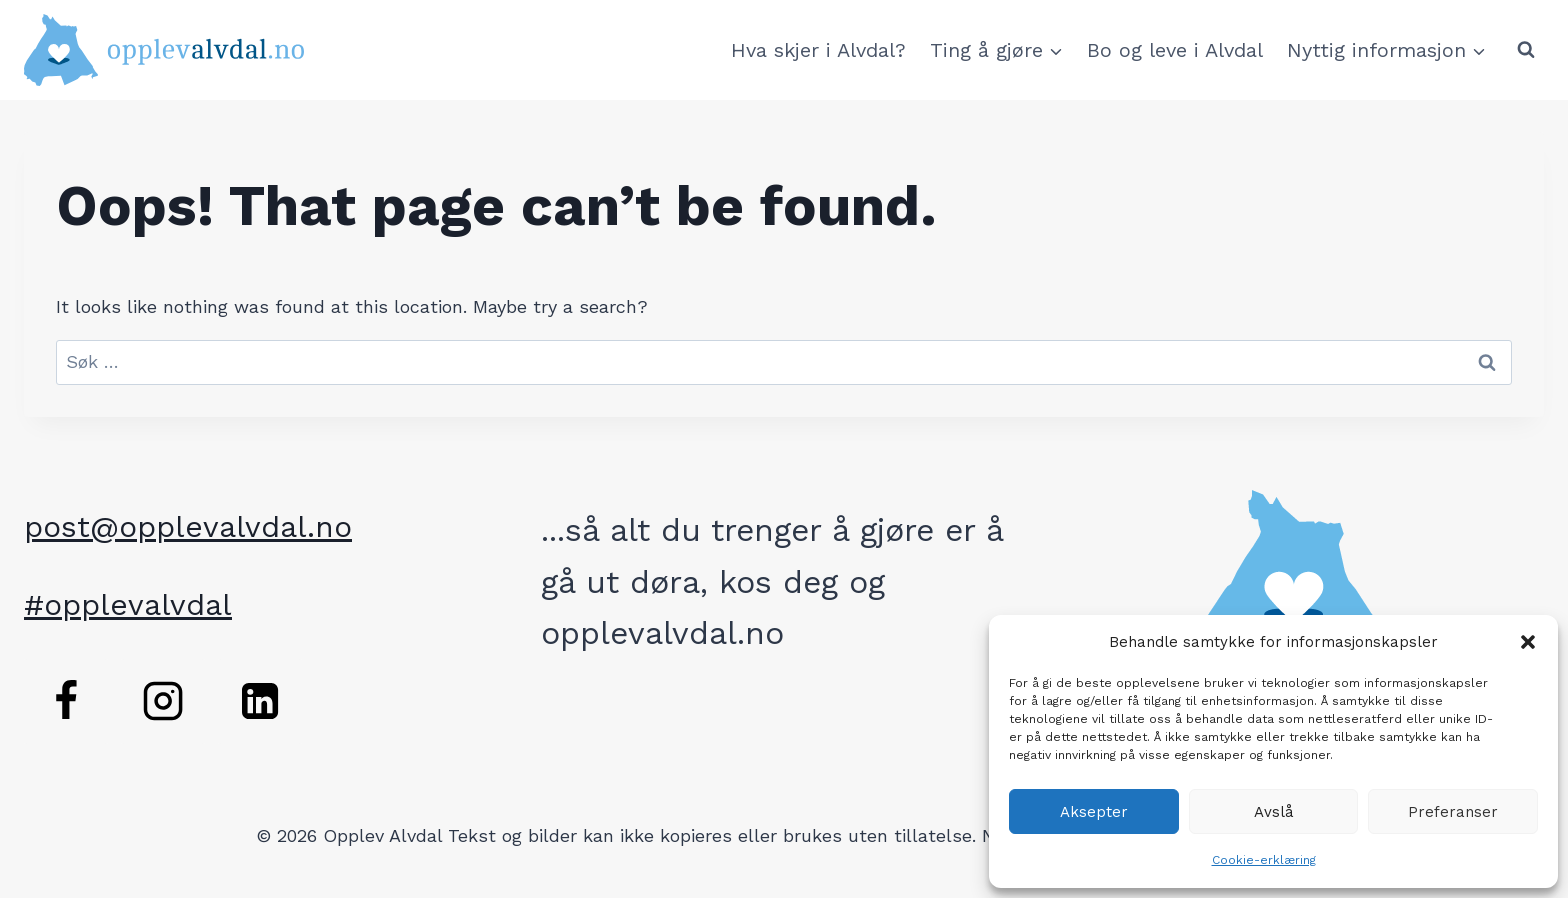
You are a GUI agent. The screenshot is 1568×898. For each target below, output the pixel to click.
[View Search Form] (1526, 50)
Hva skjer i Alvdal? (818, 50)
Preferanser (1453, 812)
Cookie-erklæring (1264, 860)
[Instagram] (163, 701)
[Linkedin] (260, 701)
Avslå (1274, 812)
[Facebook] (66, 701)
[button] (1528, 642)
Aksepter (1094, 812)
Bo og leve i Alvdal (1175, 50)
